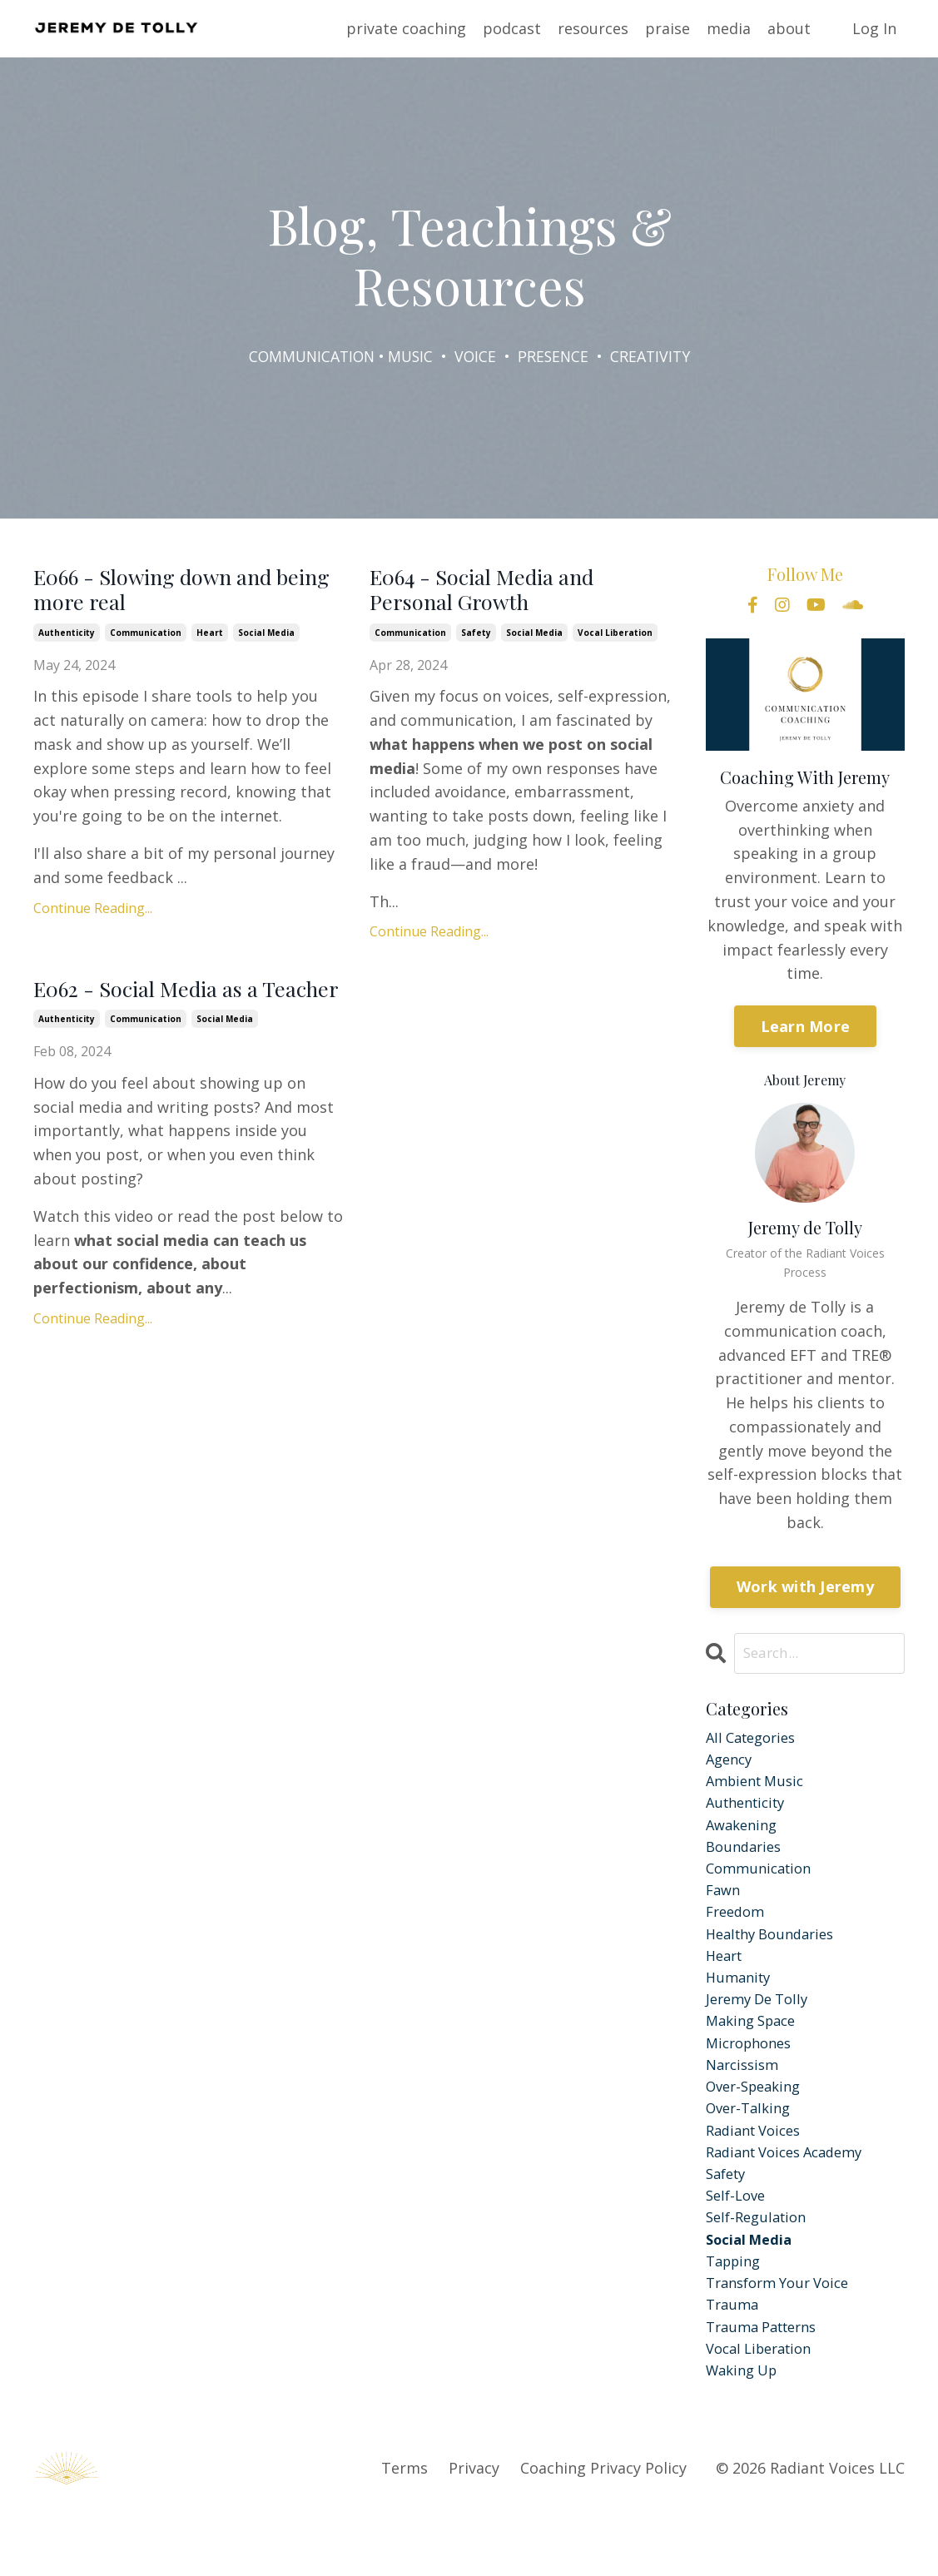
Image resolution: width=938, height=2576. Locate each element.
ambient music (759, 1789)
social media (266, 642)
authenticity (66, 642)
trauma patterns (767, 2388)
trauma (734, 2364)
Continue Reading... (92, 918)
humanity (741, 2004)
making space (755, 2052)
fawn (724, 1908)
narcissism (745, 2100)
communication (145, 642)
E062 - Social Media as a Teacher (166, 1017)
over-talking (752, 2148)
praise (667, 28)
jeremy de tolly (761, 2028)
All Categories (755, 1740)
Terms (404, 2534)
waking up (745, 2435)
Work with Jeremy (805, 1588)
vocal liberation (615, 642)
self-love (738, 2244)
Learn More (806, 1027)
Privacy (474, 2534)
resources (593, 28)
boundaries (746, 1860)
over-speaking (758, 2124)
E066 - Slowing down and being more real (176, 595)
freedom (738, 1932)
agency (731, 1764)
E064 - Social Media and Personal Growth (504, 595)
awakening (744, 1836)
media (729, 28)
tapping (736, 2315)
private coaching (406, 28)
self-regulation (760, 2268)
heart (209, 642)
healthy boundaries (776, 1956)
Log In (874, 28)
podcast (512, 28)
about (789, 28)
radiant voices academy (792, 2196)
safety (476, 642)
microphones (753, 2076)
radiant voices (758, 2171)
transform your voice (784, 2340)
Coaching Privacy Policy (603, 2534)
